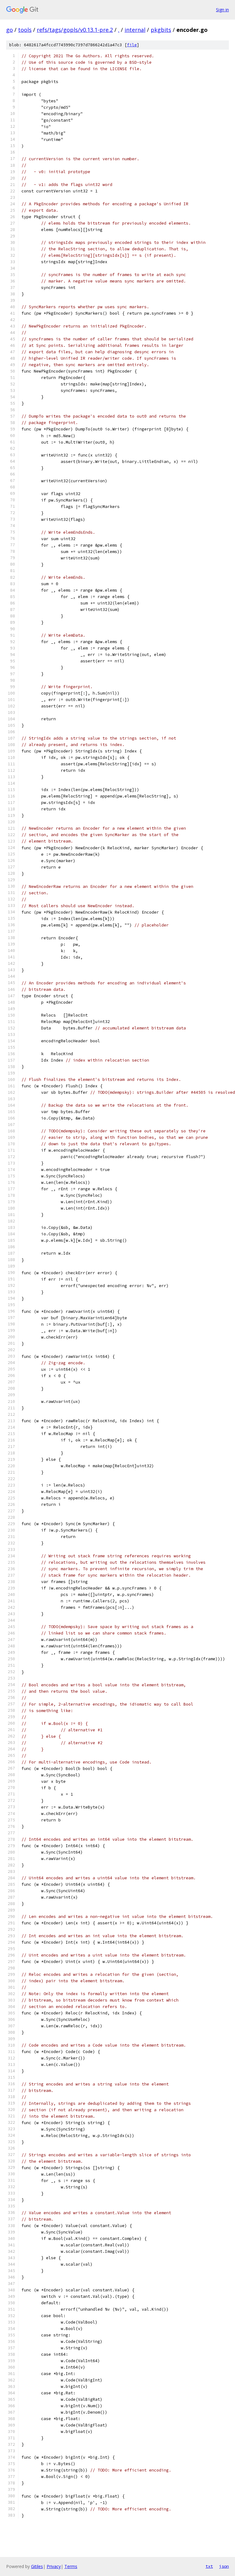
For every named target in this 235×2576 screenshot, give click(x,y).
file (132, 44)
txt (209, 2566)
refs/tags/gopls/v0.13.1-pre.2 (75, 29)
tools (25, 29)
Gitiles (37, 2566)
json (224, 2566)
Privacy (54, 2566)
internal (135, 29)
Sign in (222, 10)
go (9, 29)
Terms (70, 2566)
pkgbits (161, 29)
